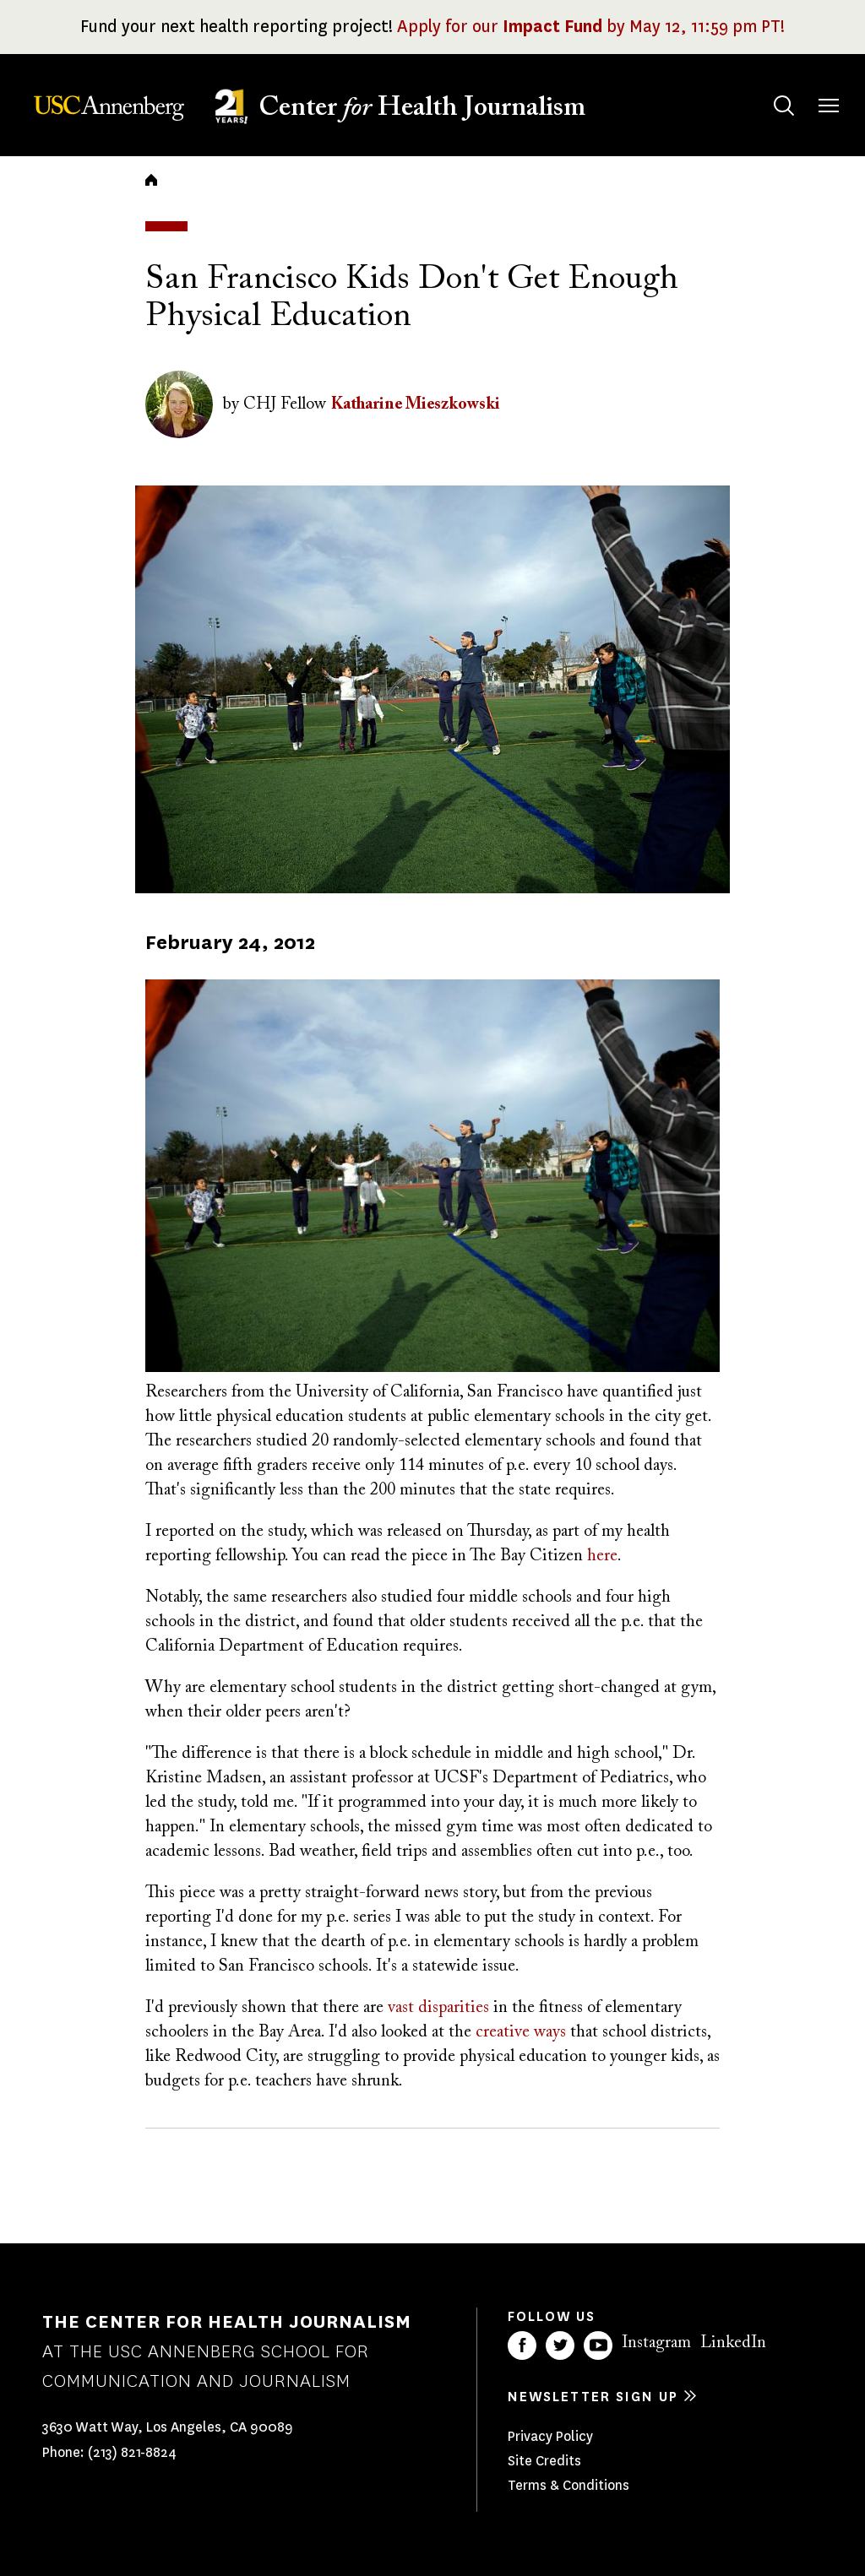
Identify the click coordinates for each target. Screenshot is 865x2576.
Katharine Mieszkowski (415, 404)
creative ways (521, 2032)
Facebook (522, 2345)
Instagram (656, 2343)
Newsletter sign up (593, 2396)
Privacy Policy (550, 2436)
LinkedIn (733, 2343)
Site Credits (544, 2461)
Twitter (560, 2345)
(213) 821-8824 (132, 2452)
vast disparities (438, 2007)
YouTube (598, 2345)
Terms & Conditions (568, 2485)
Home (151, 180)
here (602, 1556)
